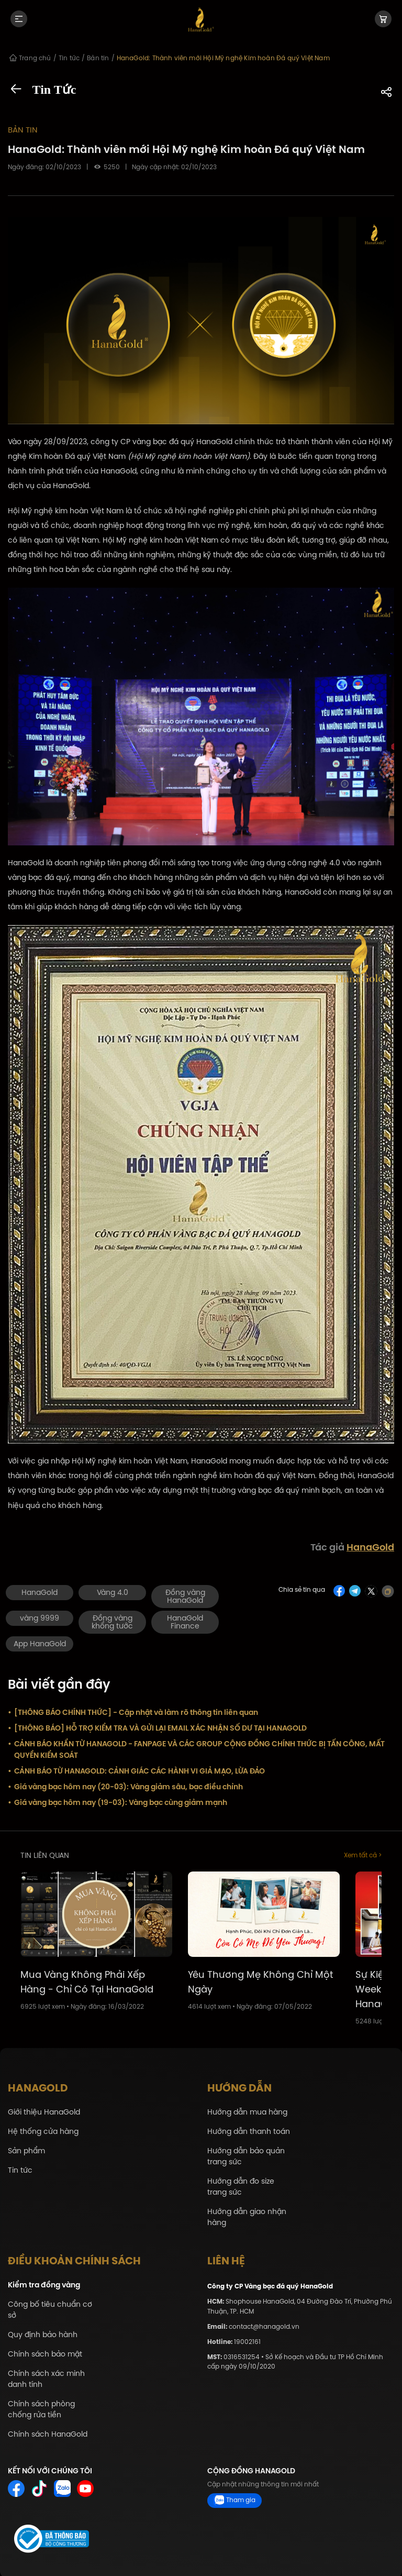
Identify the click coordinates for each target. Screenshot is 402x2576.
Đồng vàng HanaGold (185, 1595)
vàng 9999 (39, 1616)
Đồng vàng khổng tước (112, 1620)
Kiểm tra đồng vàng (44, 2283)
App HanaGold (40, 1642)
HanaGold (370, 1546)
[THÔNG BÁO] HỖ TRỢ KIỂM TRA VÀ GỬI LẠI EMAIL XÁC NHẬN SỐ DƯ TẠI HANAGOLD (157, 1726)
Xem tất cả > (363, 1854)
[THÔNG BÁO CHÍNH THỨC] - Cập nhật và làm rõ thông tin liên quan (133, 1710)
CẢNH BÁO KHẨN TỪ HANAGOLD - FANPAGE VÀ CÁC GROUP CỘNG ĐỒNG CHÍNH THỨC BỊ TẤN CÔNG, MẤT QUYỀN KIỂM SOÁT (196, 1747)
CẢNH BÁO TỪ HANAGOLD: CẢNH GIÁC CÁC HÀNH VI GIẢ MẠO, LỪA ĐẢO (136, 1769)
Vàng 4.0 (112, 1591)
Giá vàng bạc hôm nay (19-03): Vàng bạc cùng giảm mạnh (117, 1801)
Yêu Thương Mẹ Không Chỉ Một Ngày (260, 1980)
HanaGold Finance (185, 1620)
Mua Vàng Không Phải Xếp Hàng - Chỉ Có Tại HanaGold (86, 1980)
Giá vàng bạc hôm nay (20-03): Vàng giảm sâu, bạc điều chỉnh (125, 1785)
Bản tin (19, 129)
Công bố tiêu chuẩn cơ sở (50, 2308)
